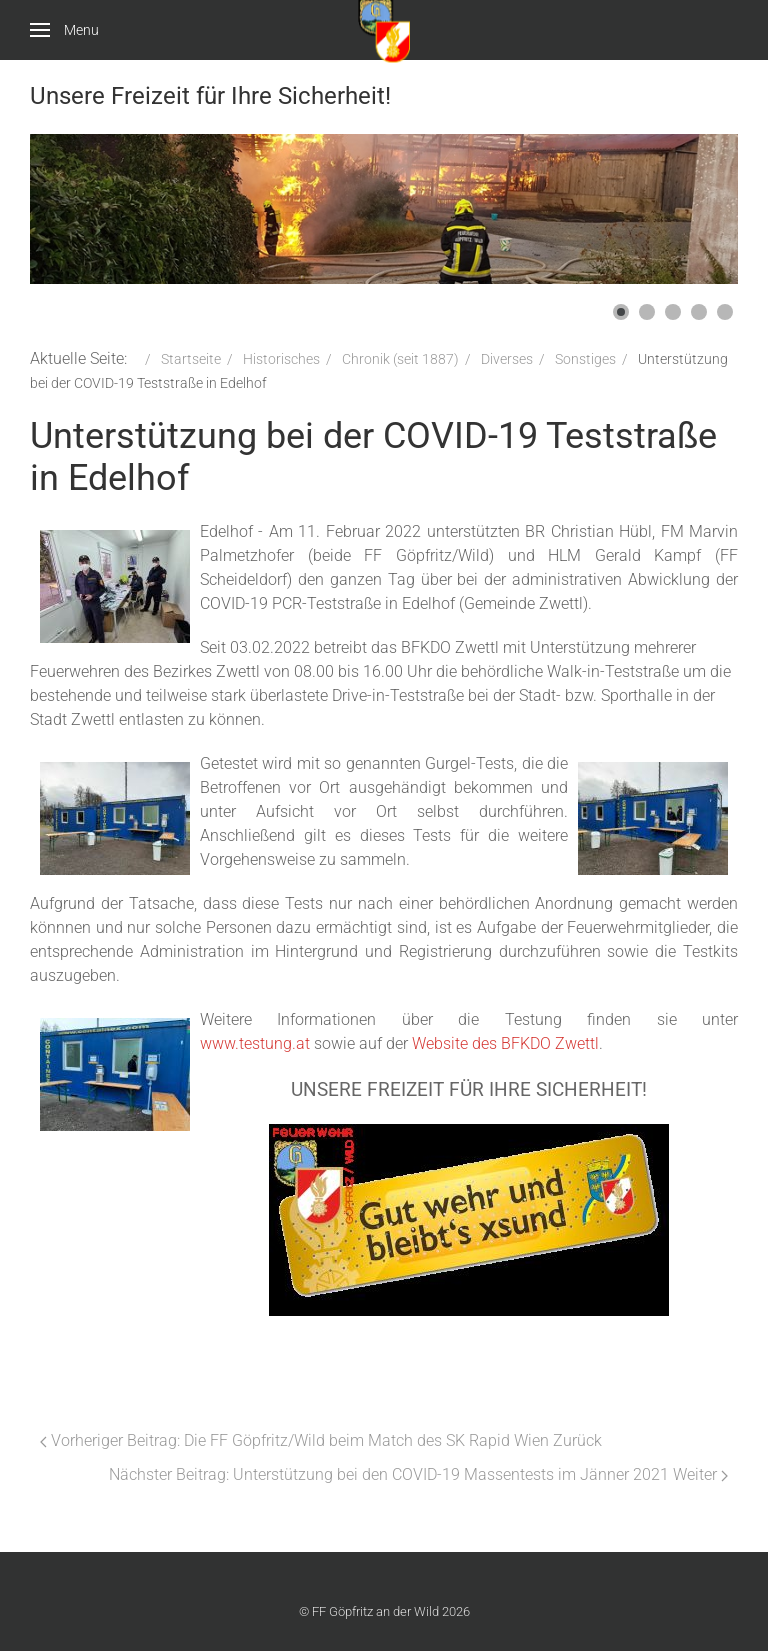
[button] (621, 312)
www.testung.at (255, 1043)
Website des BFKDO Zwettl (505, 1043)
